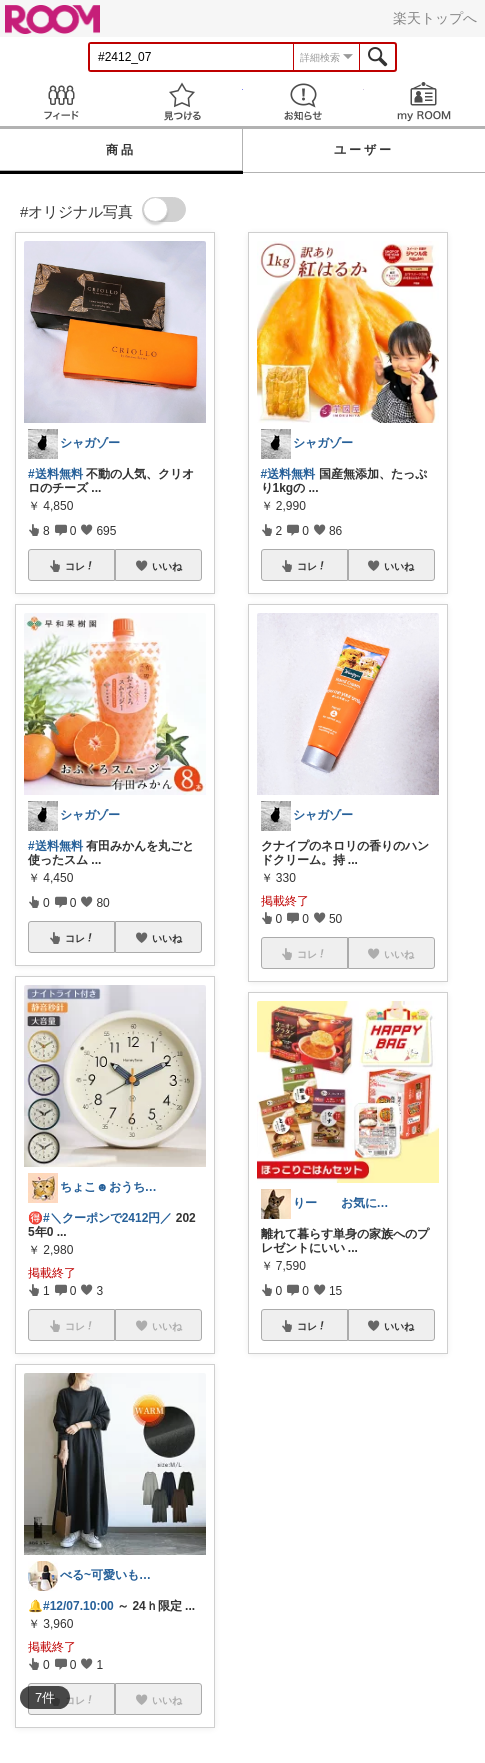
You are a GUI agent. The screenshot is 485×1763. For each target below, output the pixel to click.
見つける (181, 101)
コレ (80, 566)
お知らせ (303, 101)
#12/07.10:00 (78, 1606)
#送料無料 (55, 474)
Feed (60, 101)
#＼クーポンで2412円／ (107, 1218)
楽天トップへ (435, 18)
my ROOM (424, 101)
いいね (167, 566)
